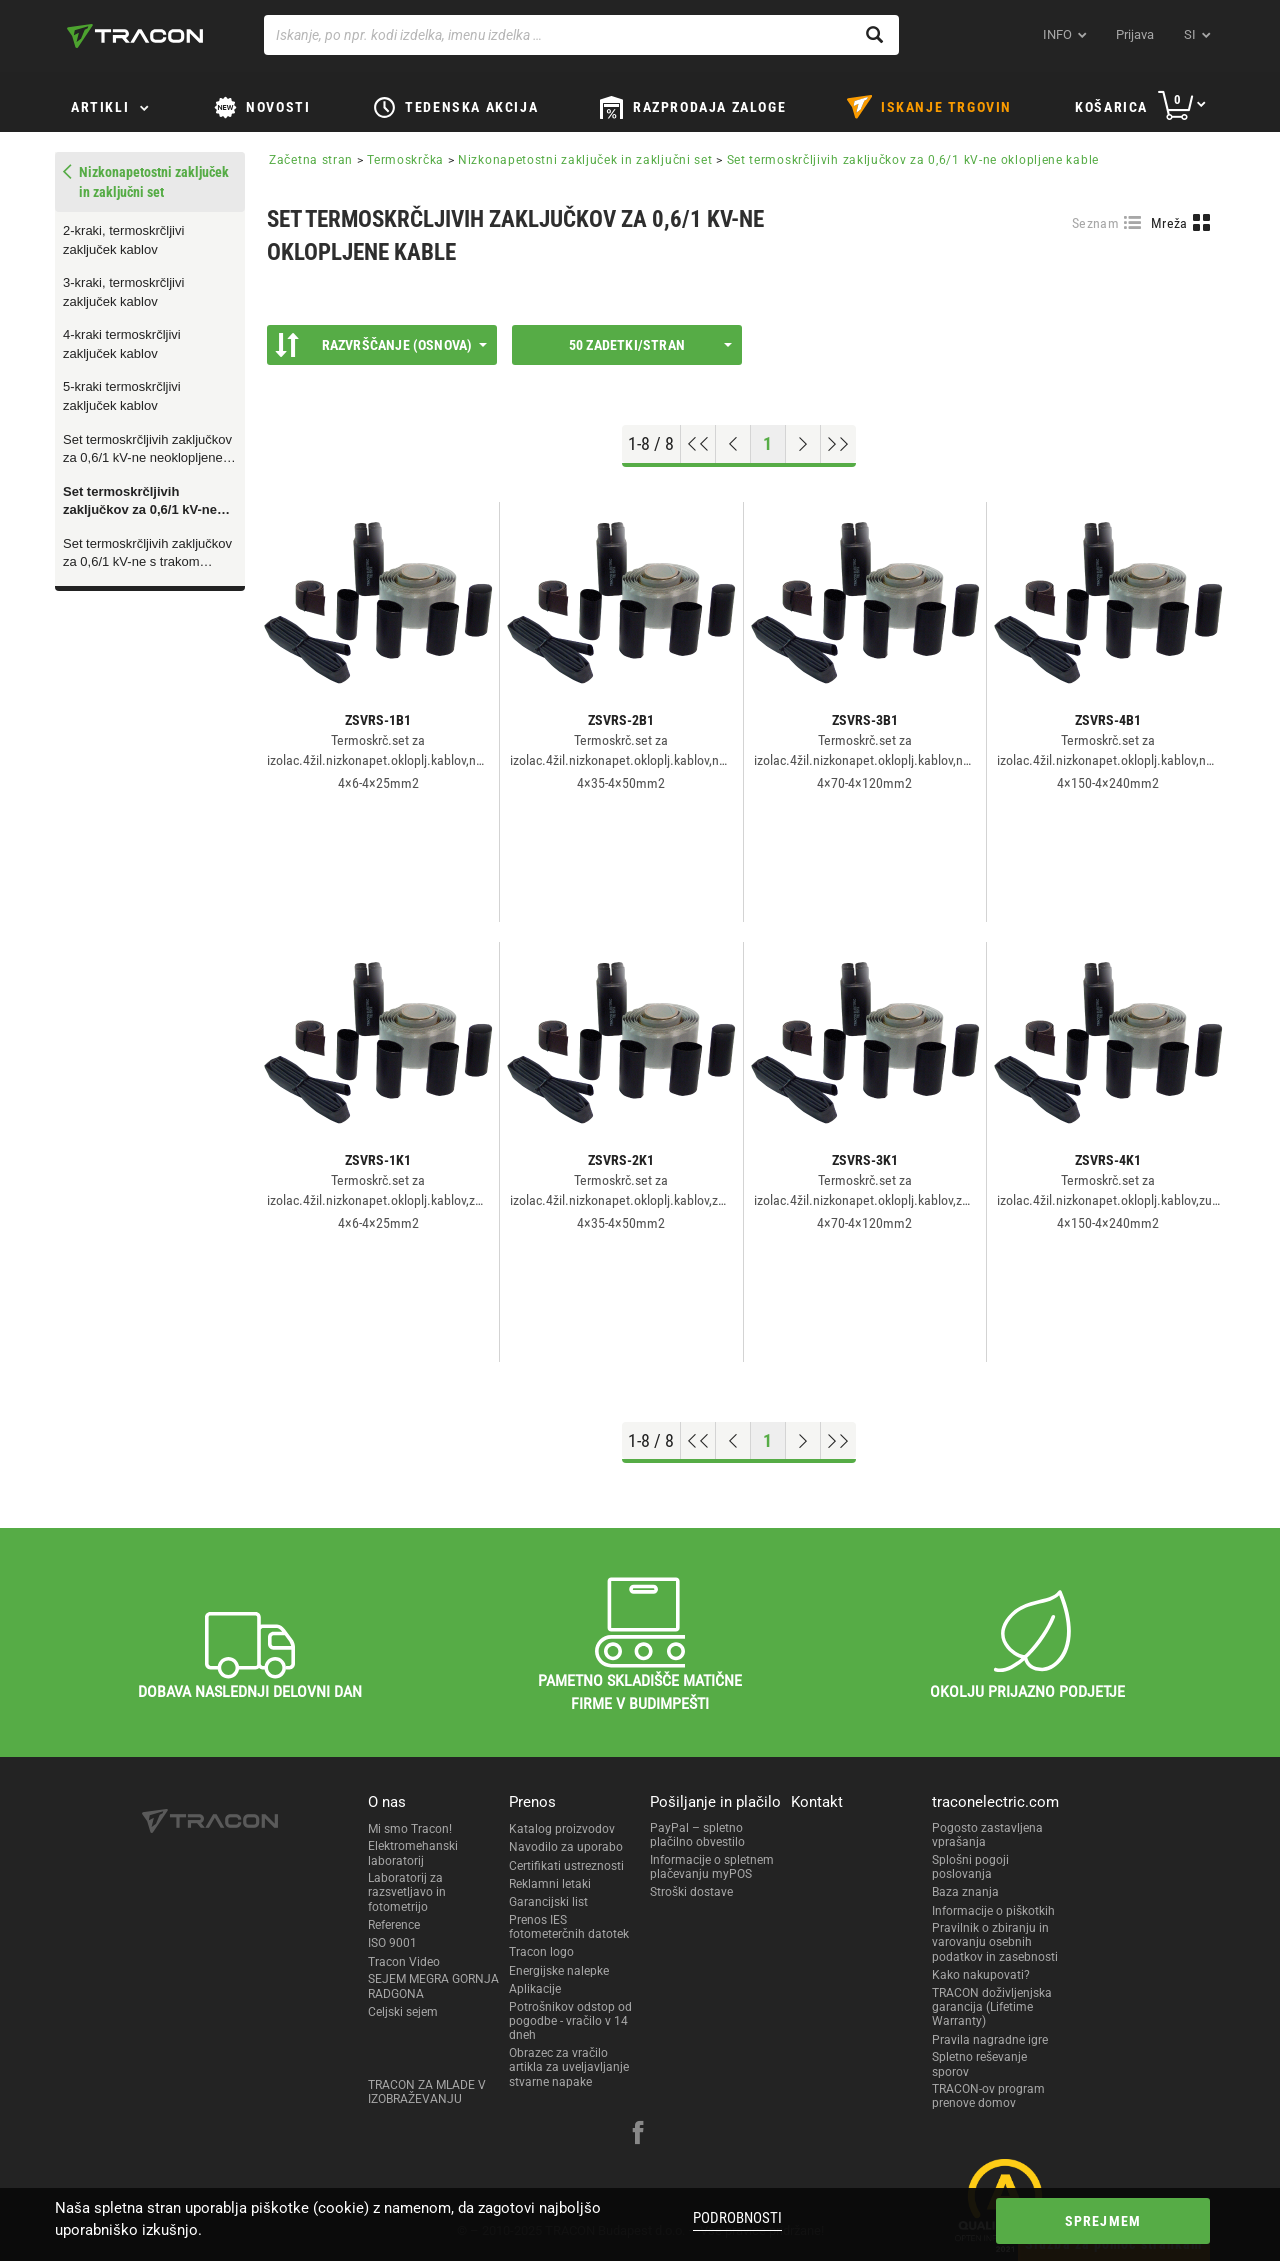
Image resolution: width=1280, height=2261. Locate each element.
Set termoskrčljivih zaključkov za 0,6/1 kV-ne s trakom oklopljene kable (147, 554)
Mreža (1169, 223)
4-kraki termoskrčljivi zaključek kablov (122, 344)
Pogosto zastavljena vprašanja (987, 1835)
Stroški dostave (691, 1892)
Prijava (1135, 34)
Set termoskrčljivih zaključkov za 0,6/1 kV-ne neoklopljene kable (147, 450)
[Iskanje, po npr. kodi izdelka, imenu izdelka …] (581, 35)
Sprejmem (1103, 2221)
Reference (394, 1925)
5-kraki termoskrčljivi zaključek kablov (122, 396)
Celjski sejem (403, 2012)
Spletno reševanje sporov (979, 2064)
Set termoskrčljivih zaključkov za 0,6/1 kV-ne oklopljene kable (140, 502)
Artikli (100, 107)
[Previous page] (733, 444)
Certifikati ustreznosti (566, 1866)
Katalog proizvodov (562, 1829)
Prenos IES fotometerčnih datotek (569, 1927)
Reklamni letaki (550, 1884)
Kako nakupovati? (981, 1975)
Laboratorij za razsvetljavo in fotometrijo (407, 1892)
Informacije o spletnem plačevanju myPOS (712, 1867)
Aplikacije (535, 1989)
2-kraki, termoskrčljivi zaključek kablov (123, 240)
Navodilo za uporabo (566, 1847)
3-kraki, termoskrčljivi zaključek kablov (123, 292)
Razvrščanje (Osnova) (381, 345)
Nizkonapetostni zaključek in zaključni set (585, 160)
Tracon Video (404, 1962)
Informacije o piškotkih (993, 1911)
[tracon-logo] (135, 36)
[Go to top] (698, 444)
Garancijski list (548, 1902)
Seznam (1095, 223)
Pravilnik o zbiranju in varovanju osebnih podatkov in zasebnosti (995, 1942)
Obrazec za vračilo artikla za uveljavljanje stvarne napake (569, 2067)
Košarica (1111, 107)
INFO (1057, 34)
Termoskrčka (405, 160)
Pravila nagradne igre (990, 2040)
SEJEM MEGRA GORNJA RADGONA (433, 1986)
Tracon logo (541, 1952)
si (1190, 34)
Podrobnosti (737, 2218)
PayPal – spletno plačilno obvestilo (697, 1835)
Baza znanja (965, 1892)
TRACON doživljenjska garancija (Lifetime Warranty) (992, 2007)
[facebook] (638, 2135)
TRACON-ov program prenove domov (988, 2096)
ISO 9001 (392, 1943)
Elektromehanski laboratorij (413, 1853)
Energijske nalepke (559, 1971)
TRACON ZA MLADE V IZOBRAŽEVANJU (427, 2092)
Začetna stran (311, 160)
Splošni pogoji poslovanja (970, 1867)
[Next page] (803, 444)
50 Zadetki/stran (650, 345)
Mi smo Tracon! (410, 1829)
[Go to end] (838, 444)
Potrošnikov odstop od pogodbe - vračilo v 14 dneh (570, 2021)
